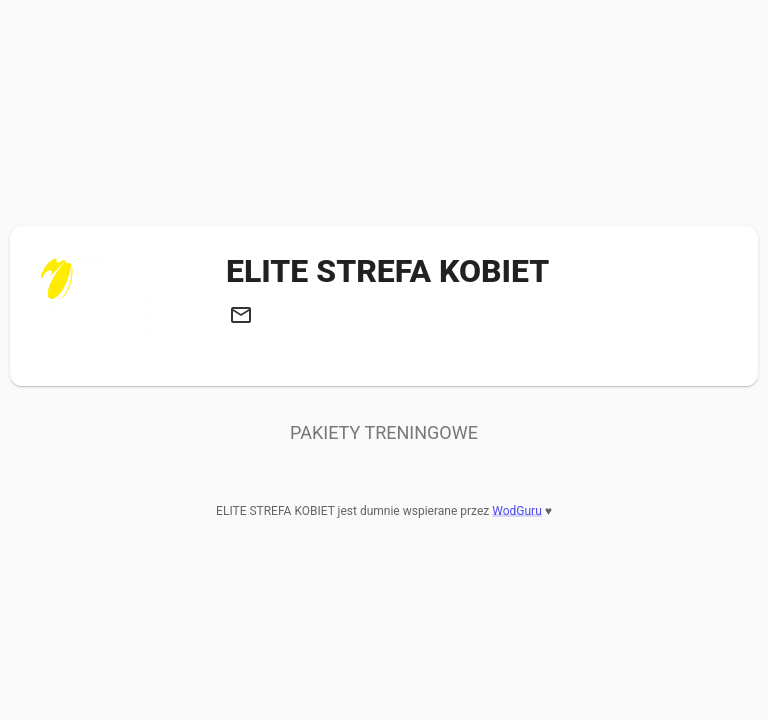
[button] (241, 315)
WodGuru (517, 511)
